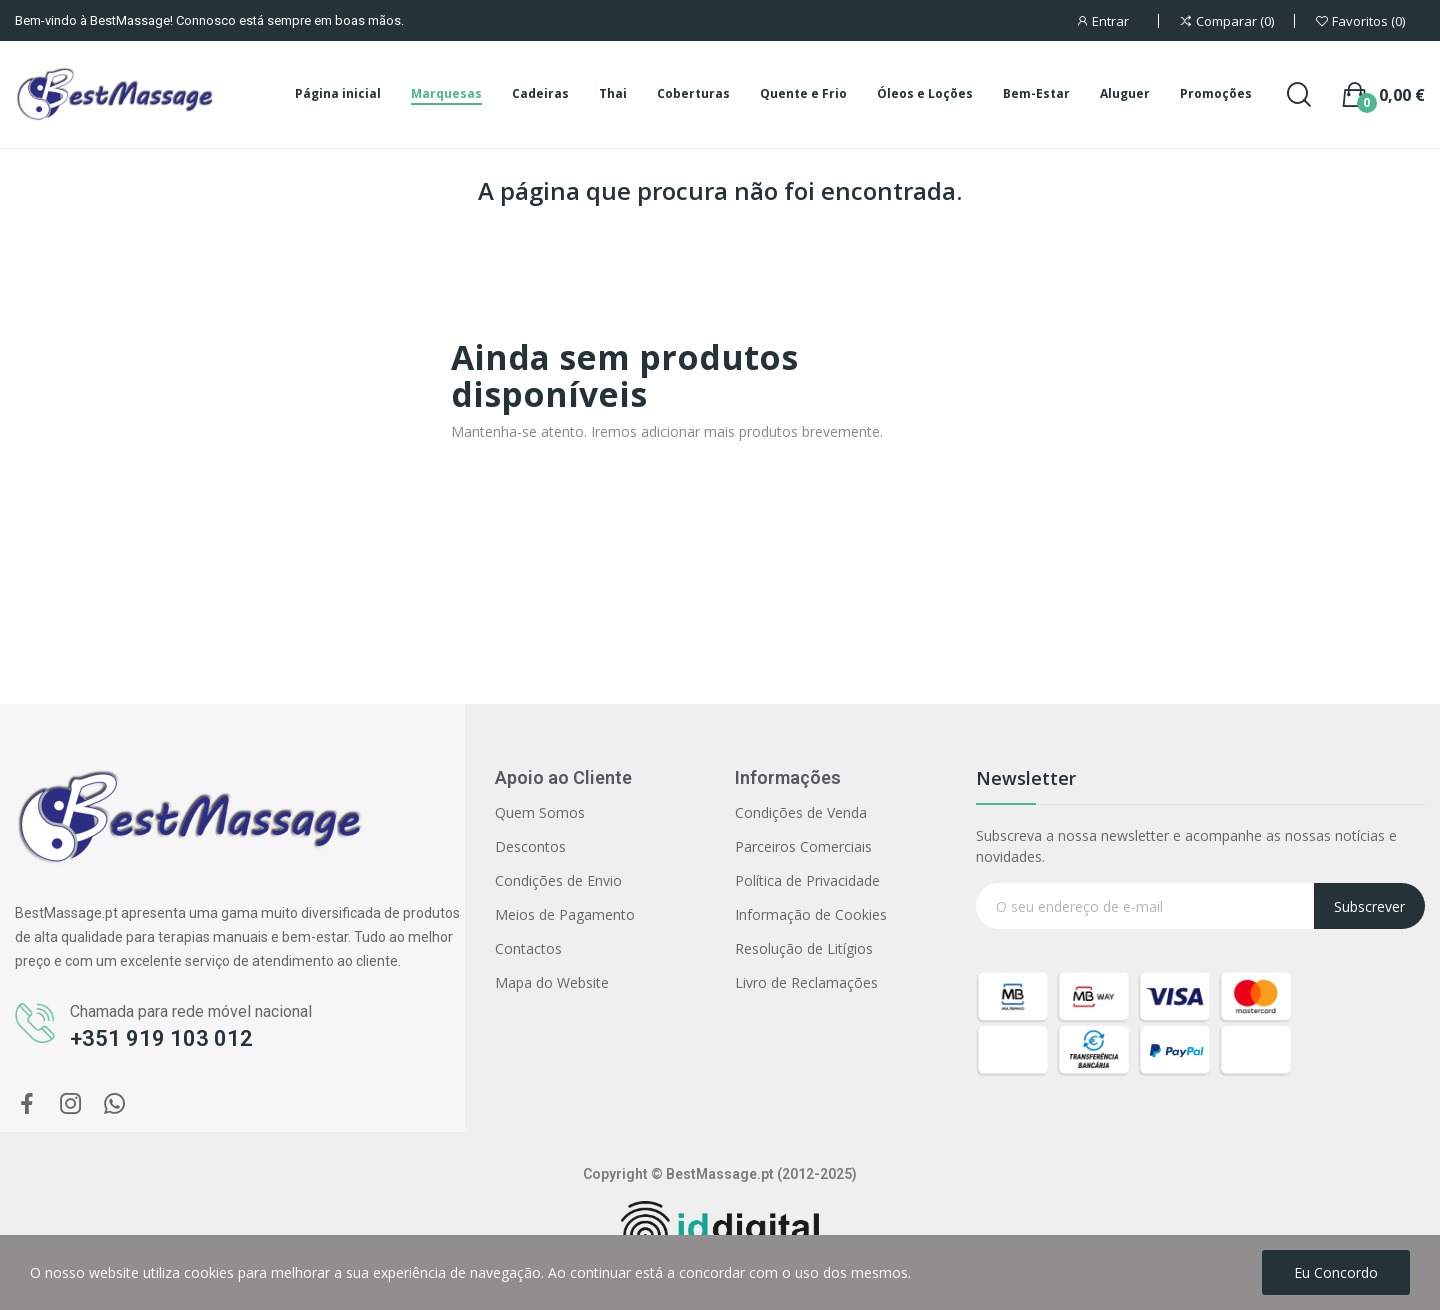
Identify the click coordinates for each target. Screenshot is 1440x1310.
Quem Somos (540, 812)
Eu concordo (1336, 1272)
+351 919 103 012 (161, 1038)
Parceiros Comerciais (803, 846)
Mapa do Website (552, 982)
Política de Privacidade (807, 880)
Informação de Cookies (811, 914)
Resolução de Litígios (804, 948)
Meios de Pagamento (565, 914)
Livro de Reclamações (806, 982)
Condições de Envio (558, 880)
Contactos (528, 948)
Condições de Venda (801, 812)
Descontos (530, 846)
